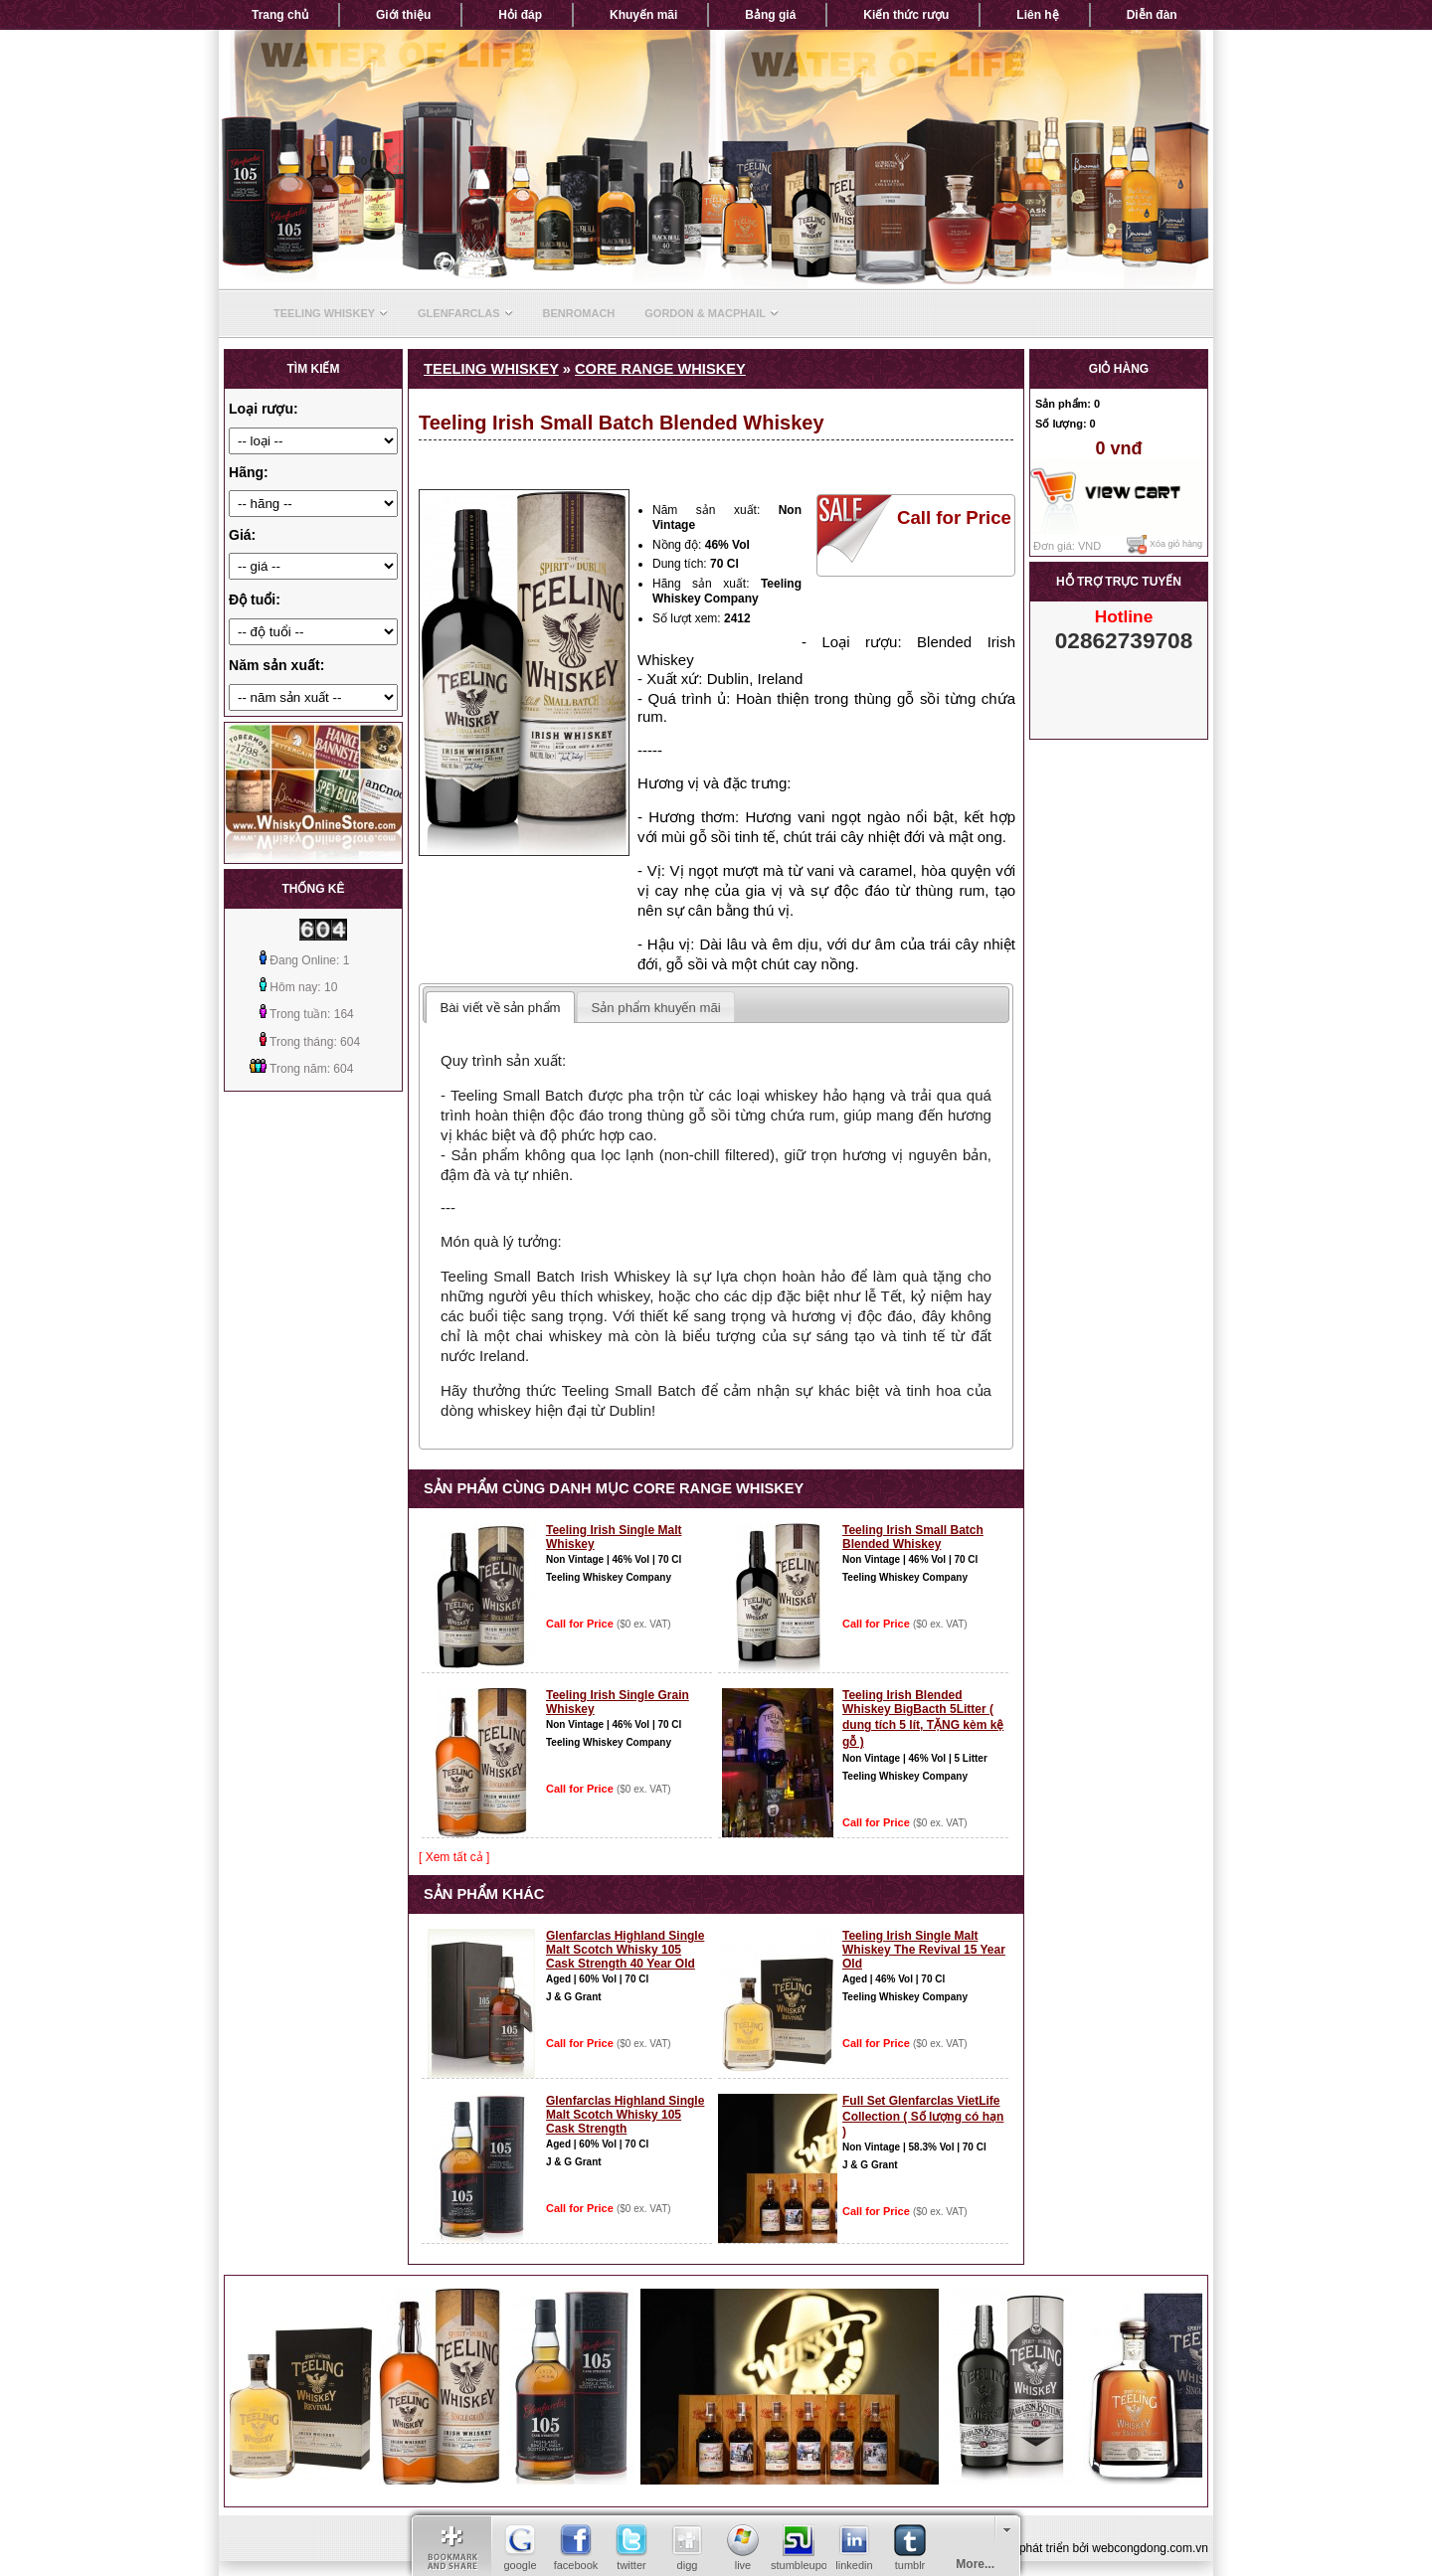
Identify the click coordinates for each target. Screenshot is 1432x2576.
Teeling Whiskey (330, 313)
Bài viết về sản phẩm (500, 1007)
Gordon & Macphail (711, 313)
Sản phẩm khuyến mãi (656, 1007)
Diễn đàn (1152, 15)
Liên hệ (1037, 15)
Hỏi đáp (520, 15)
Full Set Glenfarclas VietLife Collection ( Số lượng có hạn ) (922, 2116)
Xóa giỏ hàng (1164, 545)
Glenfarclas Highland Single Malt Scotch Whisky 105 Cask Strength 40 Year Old (625, 1950)
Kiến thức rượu (906, 15)
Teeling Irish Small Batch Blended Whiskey (913, 1537)
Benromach (579, 313)
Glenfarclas (465, 313)
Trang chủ (280, 15)
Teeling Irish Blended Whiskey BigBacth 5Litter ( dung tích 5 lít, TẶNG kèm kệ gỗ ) (922, 1718)
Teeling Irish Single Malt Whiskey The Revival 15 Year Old (923, 1950)
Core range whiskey (660, 369)
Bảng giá (770, 15)
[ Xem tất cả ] (454, 1857)
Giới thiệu (403, 15)
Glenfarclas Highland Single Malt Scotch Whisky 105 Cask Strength (625, 2115)
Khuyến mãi (643, 15)
